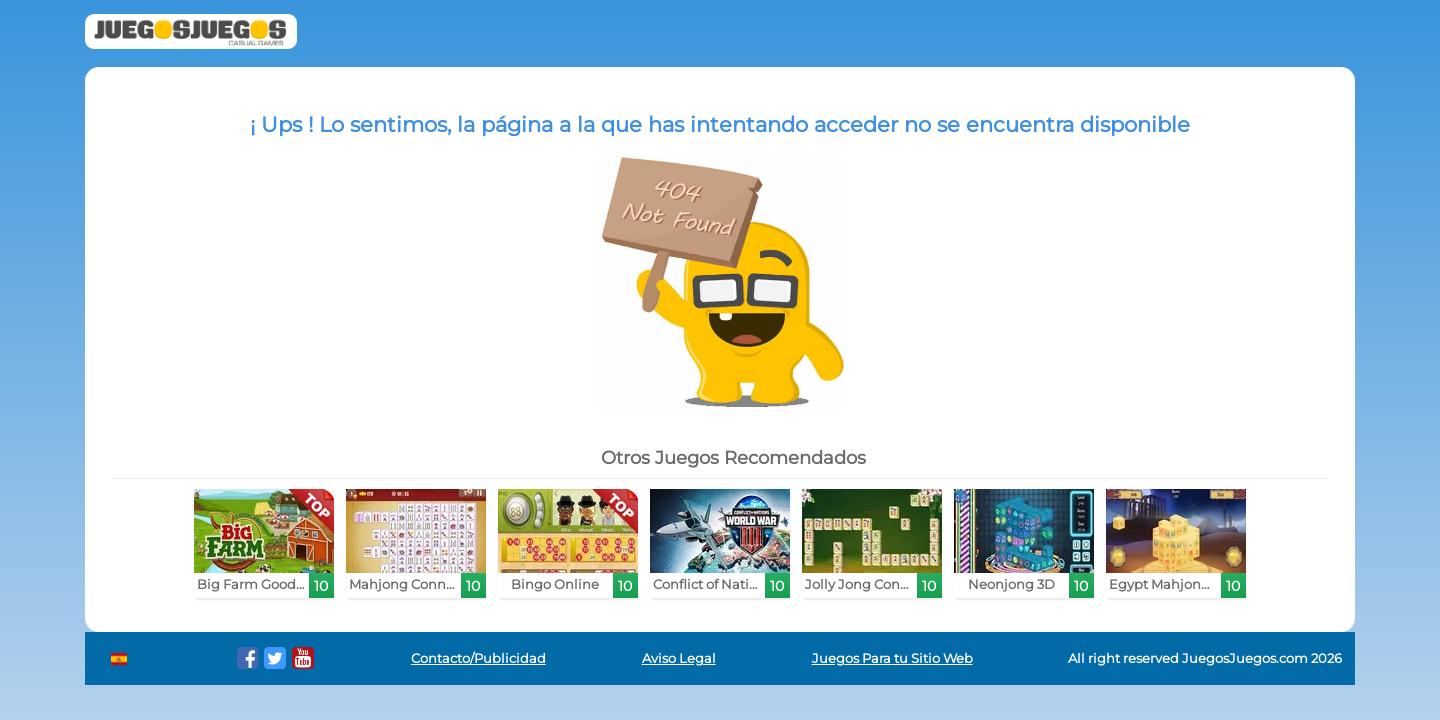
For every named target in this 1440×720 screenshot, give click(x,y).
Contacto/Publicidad (478, 658)
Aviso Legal (679, 658)
